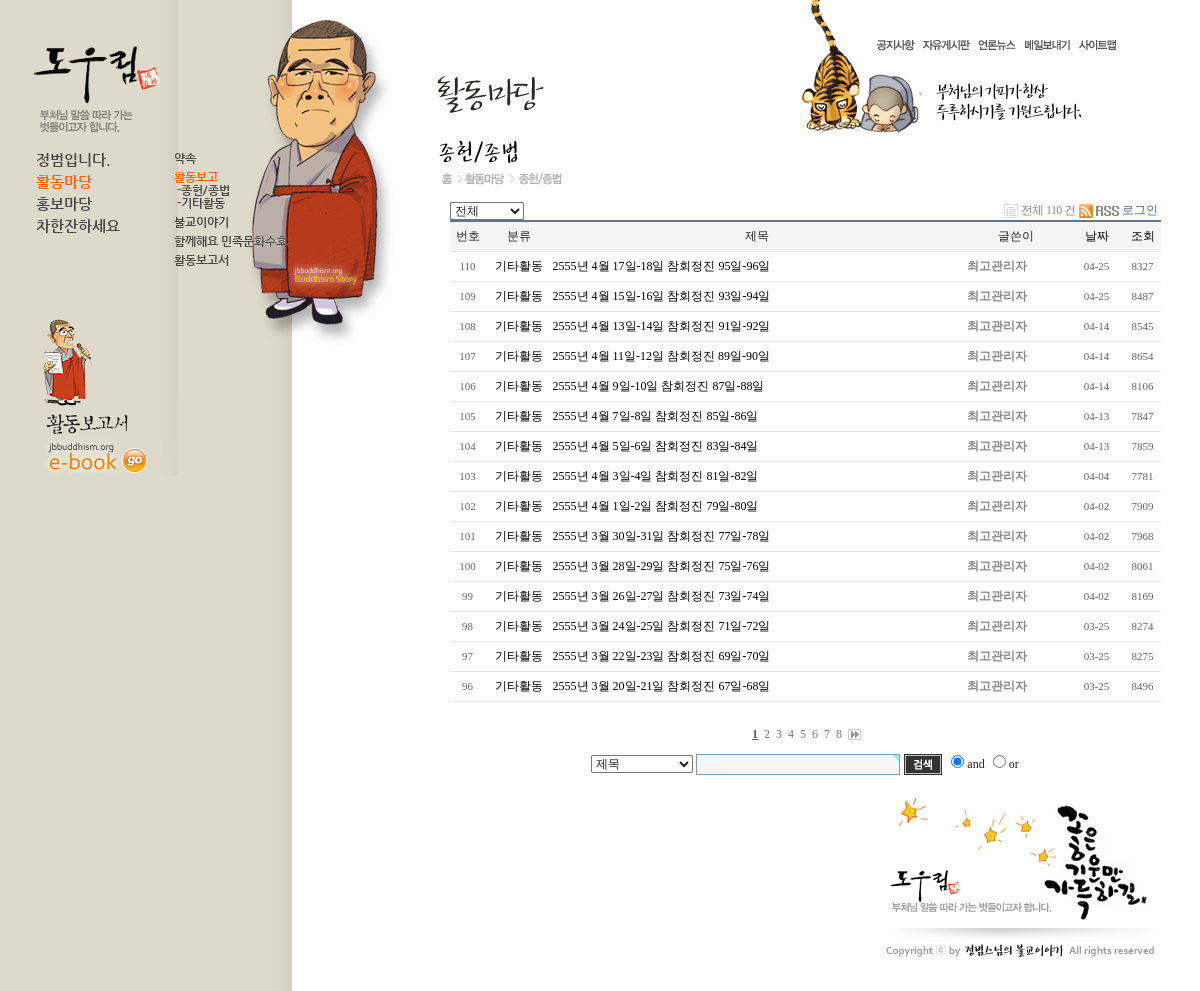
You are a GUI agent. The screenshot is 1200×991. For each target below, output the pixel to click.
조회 (1143, 236)
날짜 (1097, 236)
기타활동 (519, 266)
